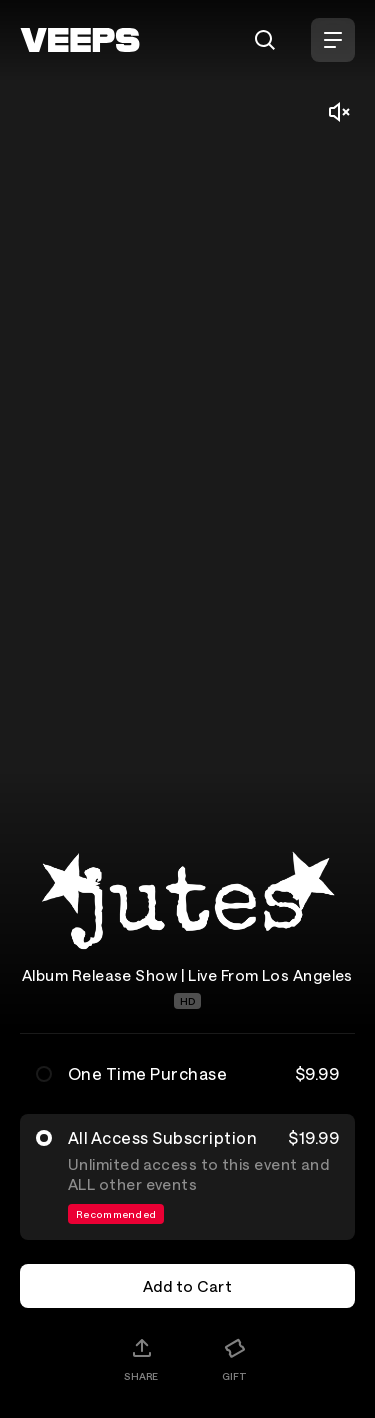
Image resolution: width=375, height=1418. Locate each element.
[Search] (265, 40)
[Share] (141, 1359)
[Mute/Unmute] (339, 112)
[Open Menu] (333, 40)
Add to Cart (187, 1286)
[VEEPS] (80, 40)
